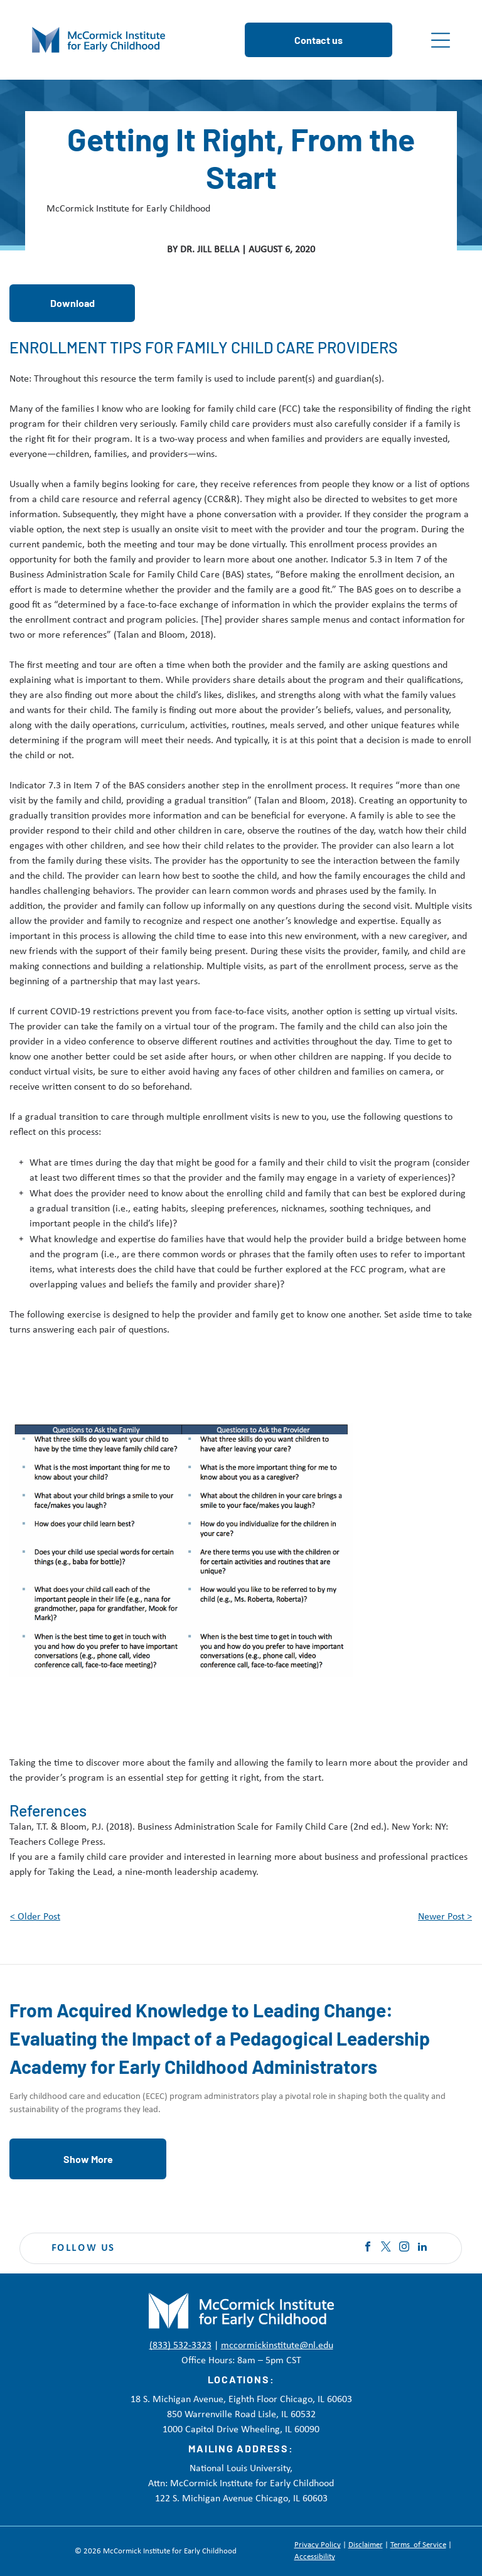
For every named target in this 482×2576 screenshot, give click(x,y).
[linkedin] (422, 2248)
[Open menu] (440, 40)
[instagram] (404, 2248)
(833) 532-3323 (180, 2346)
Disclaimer (365, 2545)
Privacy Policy (317, 2545)
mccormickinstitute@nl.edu (277, 2346)
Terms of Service (418, 2545)
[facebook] (367, 2248)
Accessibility (314, 2557)
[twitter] (386, 2248)
